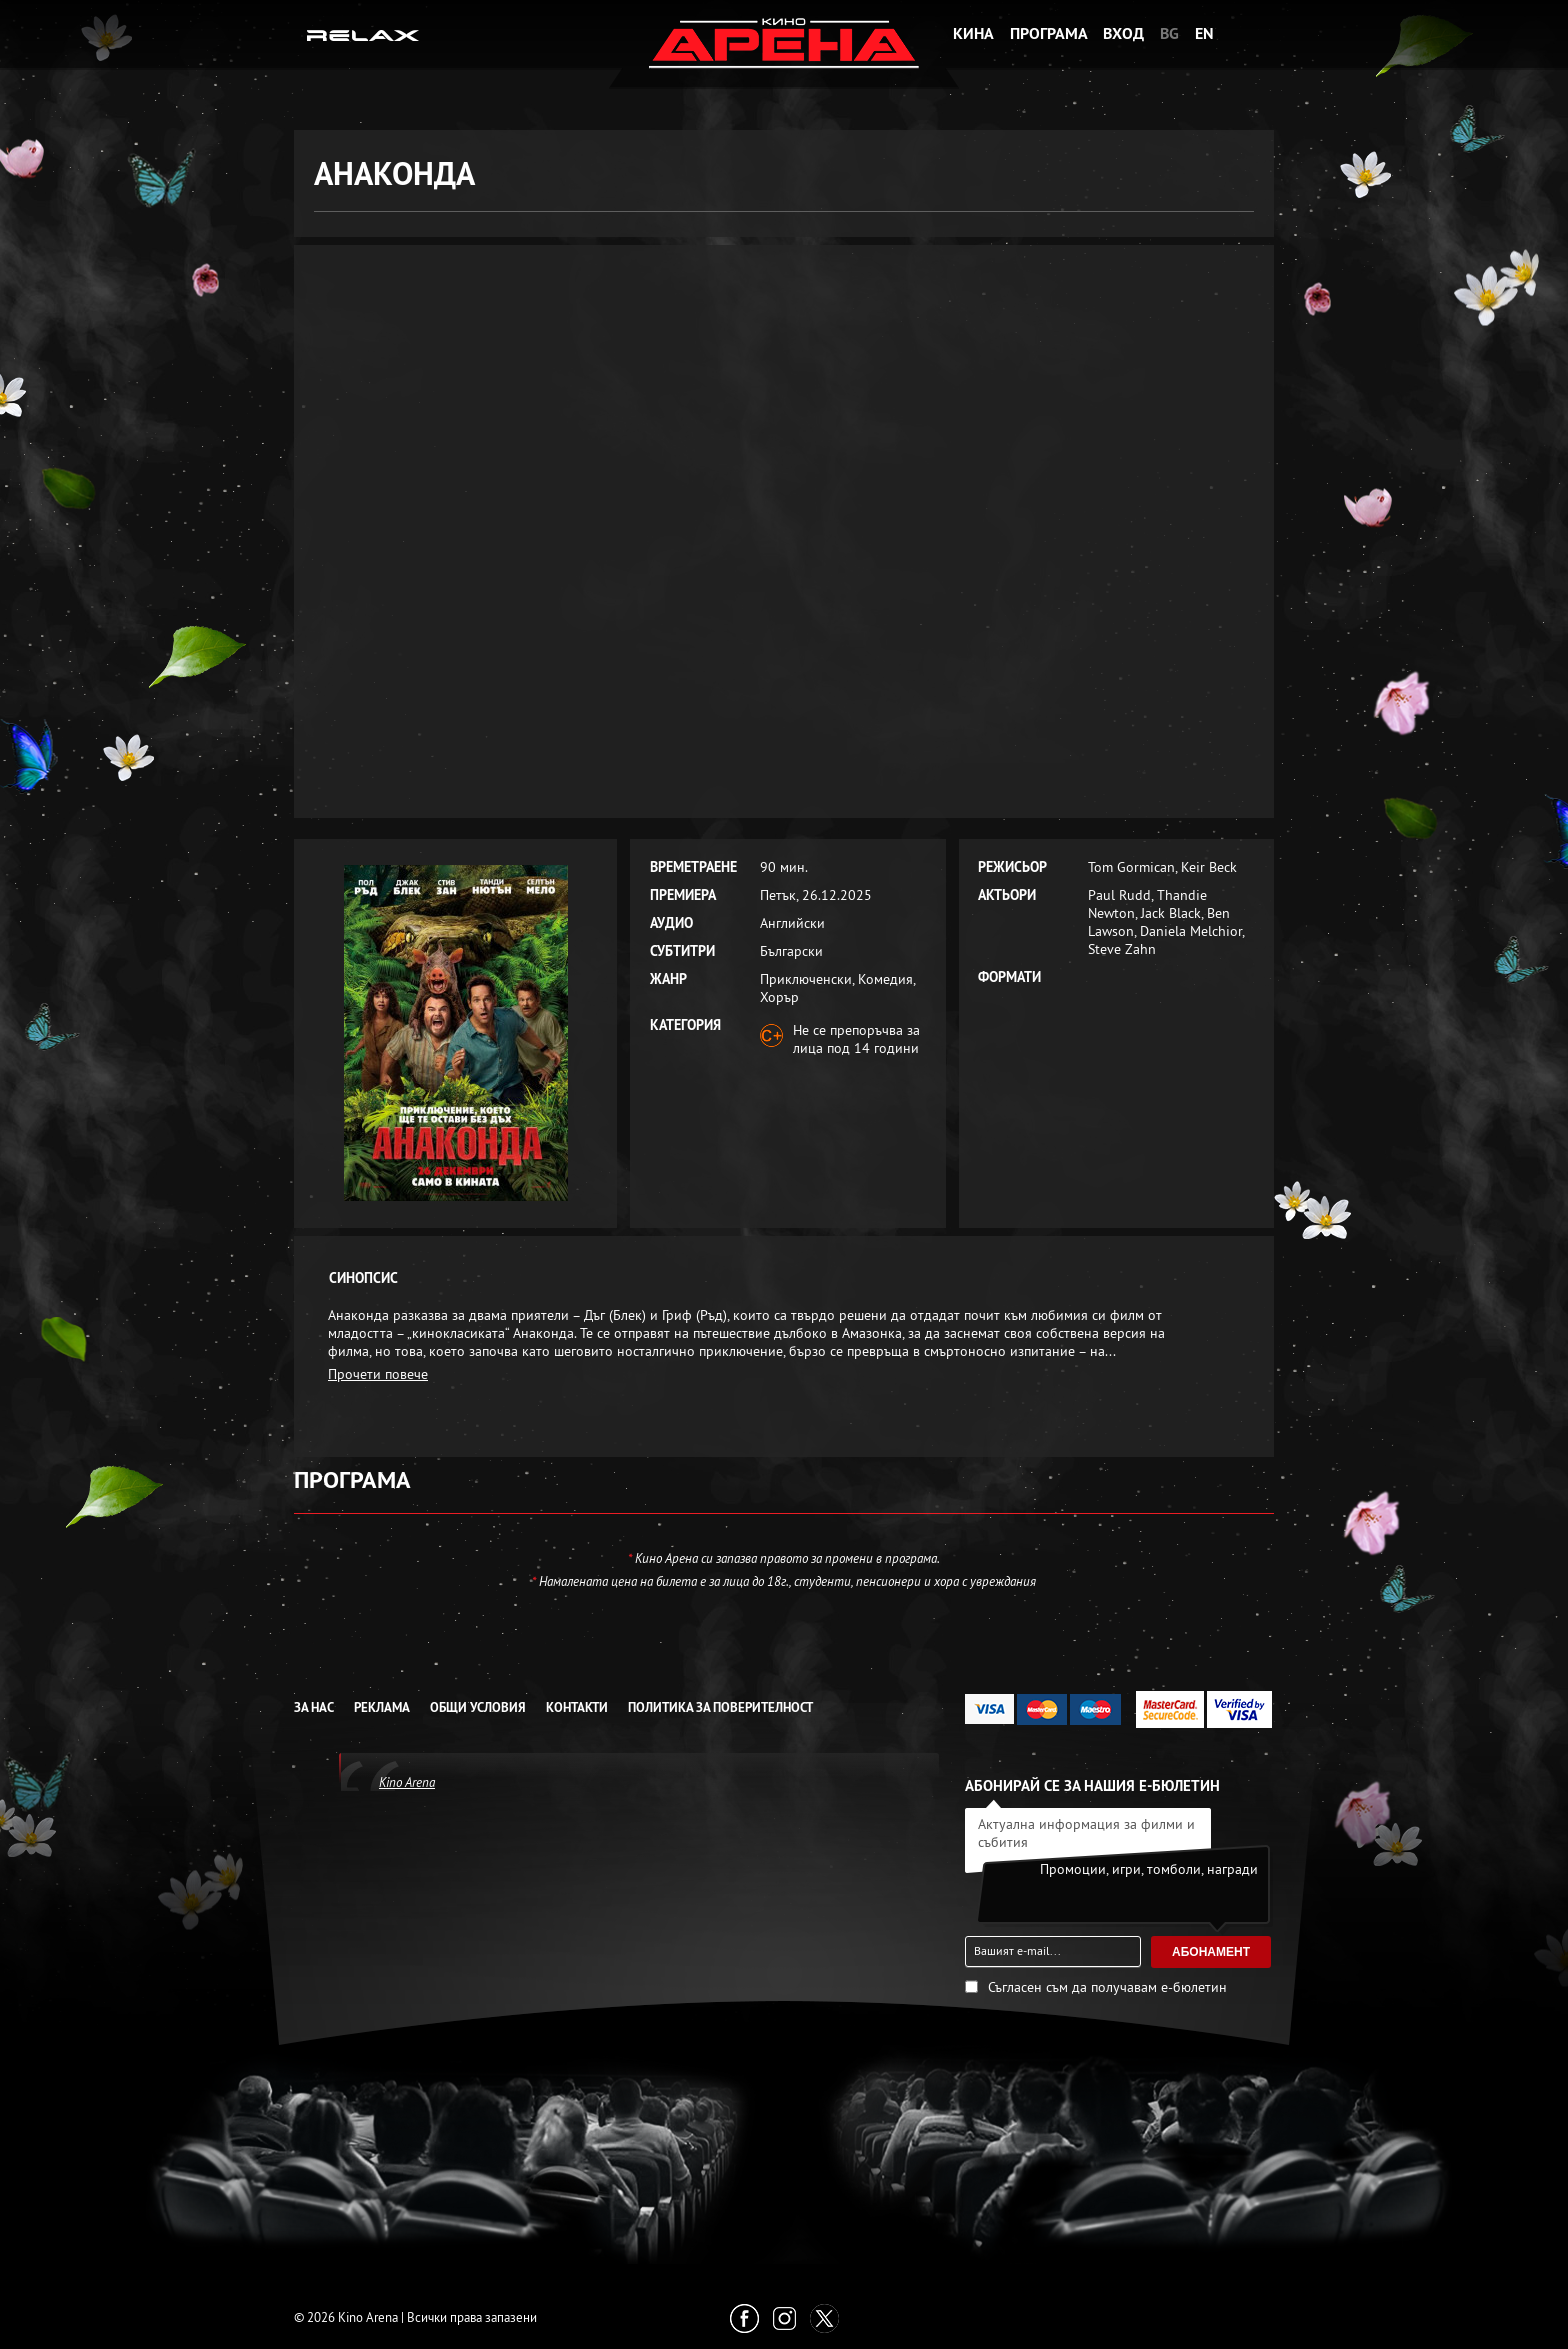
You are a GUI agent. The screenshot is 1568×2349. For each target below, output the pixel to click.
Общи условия (478, 1707)
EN (1204, 33)
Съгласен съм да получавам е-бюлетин (1107, 1987)
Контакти (577, 1707)
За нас (314, 1707)
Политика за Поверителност (720, 1707)
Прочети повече (378, 1374)
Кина (973, 33)
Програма (1049, 33)
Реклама (382, 1707)
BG (1169, 33)
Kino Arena (407, 1782)
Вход (1123, 33)
